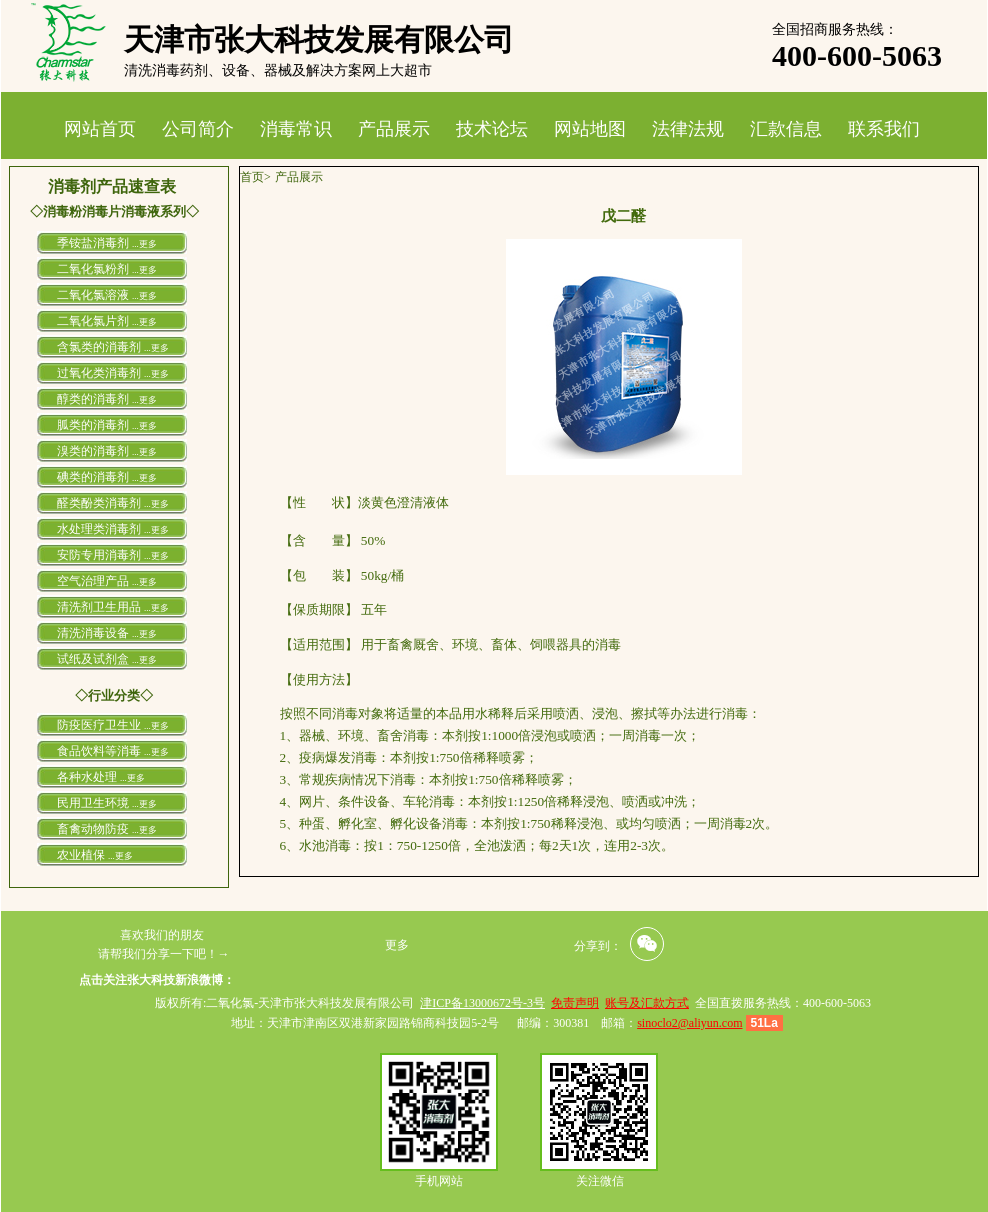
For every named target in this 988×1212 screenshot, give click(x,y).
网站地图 (590, 129)
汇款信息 (786, 129)
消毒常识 (296, 129)
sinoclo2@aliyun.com (689, 1023)
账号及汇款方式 (647, 1003)
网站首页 (100, 129)
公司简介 (198, 129)
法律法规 (688, 129)
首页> (255, 177)
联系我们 (884, 129)
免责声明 (575, 1003)
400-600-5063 (857, 55)
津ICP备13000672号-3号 (482, 1003)
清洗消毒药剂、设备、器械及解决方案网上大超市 (278, 70)
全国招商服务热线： (835, 29)
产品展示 (394, 129)
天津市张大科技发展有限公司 (319, 39)
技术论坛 (492, 129)
